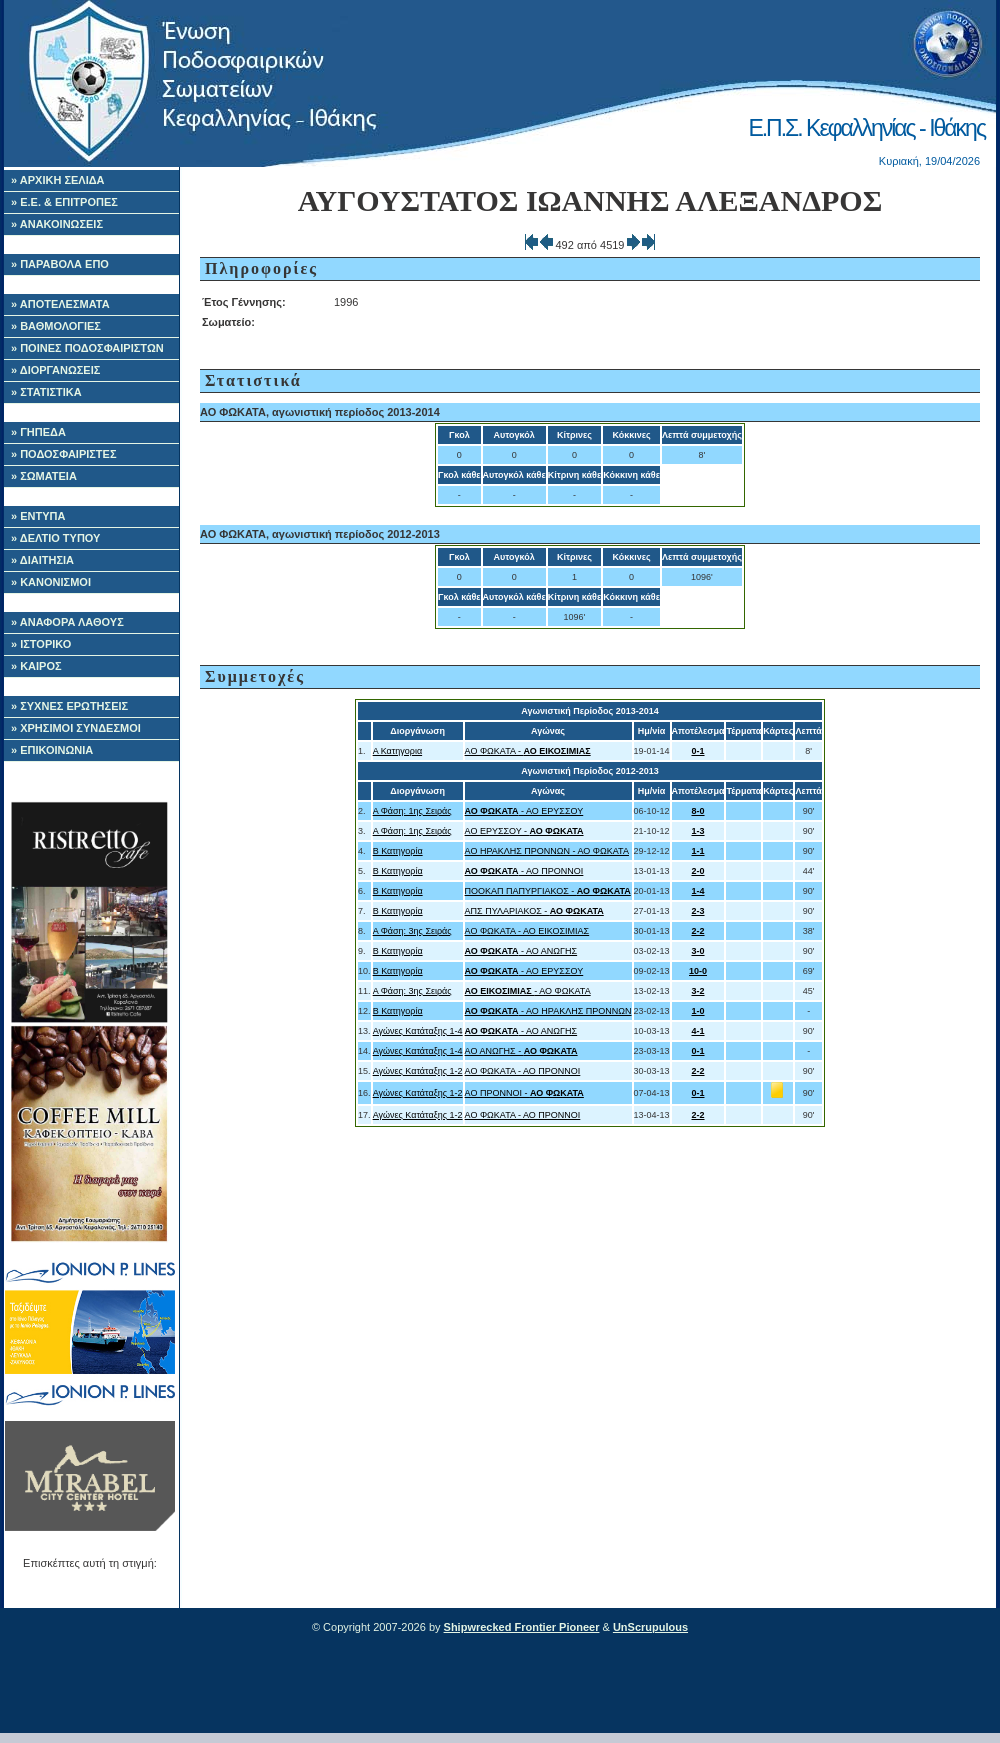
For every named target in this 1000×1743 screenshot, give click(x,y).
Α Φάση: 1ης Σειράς (412, 811)
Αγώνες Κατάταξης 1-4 (418, 1031)
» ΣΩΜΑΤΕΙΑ (44, 476)
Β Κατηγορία (398, 851)
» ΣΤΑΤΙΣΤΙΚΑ (46, 392)
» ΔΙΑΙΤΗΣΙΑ (42, 560)
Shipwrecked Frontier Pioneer (522, 1627)
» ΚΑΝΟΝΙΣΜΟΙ (51, 582)
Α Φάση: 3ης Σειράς (412, 931)
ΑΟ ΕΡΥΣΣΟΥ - (524, 831)
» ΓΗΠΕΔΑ (38, 432)
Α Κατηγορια (398, 751)
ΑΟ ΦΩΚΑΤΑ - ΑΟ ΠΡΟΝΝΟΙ (523, 1071)
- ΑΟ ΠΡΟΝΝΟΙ (524, 871)
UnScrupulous (650, 1627)
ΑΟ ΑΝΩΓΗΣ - (521, 1051)
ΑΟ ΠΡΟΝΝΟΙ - (524, 1093)
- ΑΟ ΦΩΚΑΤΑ (528, 991)
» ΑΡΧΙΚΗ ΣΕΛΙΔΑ (58, 180)
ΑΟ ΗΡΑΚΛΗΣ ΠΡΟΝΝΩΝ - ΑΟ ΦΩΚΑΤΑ (547, 851)
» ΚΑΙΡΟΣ (36, 666)
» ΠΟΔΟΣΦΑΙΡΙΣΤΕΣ (64, 454)
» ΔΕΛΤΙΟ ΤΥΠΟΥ (55, 538)
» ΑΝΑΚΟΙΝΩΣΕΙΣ (57, 224)
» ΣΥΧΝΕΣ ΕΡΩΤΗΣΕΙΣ (69, 706)
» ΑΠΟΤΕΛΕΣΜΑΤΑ (60, 304)
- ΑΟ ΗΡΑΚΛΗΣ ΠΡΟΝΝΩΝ (548, 1011)
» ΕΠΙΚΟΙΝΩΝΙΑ (52, 750)
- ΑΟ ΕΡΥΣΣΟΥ (524, 811)
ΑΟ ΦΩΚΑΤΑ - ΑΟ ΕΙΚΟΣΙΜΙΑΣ (527, 931)
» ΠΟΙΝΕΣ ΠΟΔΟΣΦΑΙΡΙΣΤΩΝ (87, 348)
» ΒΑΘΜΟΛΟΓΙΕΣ (56, 326)
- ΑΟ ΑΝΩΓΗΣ (521, 951)
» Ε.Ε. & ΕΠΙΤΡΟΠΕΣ (64, 202)
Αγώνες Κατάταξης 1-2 (418, 1071)
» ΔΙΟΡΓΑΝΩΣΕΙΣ (55, 370)
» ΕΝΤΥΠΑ (38, 516)
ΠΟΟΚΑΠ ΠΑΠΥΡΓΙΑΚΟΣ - (548, 891)
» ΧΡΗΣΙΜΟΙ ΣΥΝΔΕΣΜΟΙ (76, 728)
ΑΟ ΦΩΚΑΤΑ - (528, 751)
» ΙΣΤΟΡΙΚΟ (41, 644)
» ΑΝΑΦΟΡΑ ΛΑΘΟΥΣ (67, 622)
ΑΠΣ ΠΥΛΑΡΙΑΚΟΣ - (534, 911)
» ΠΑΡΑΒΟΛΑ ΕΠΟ (60, 264)
